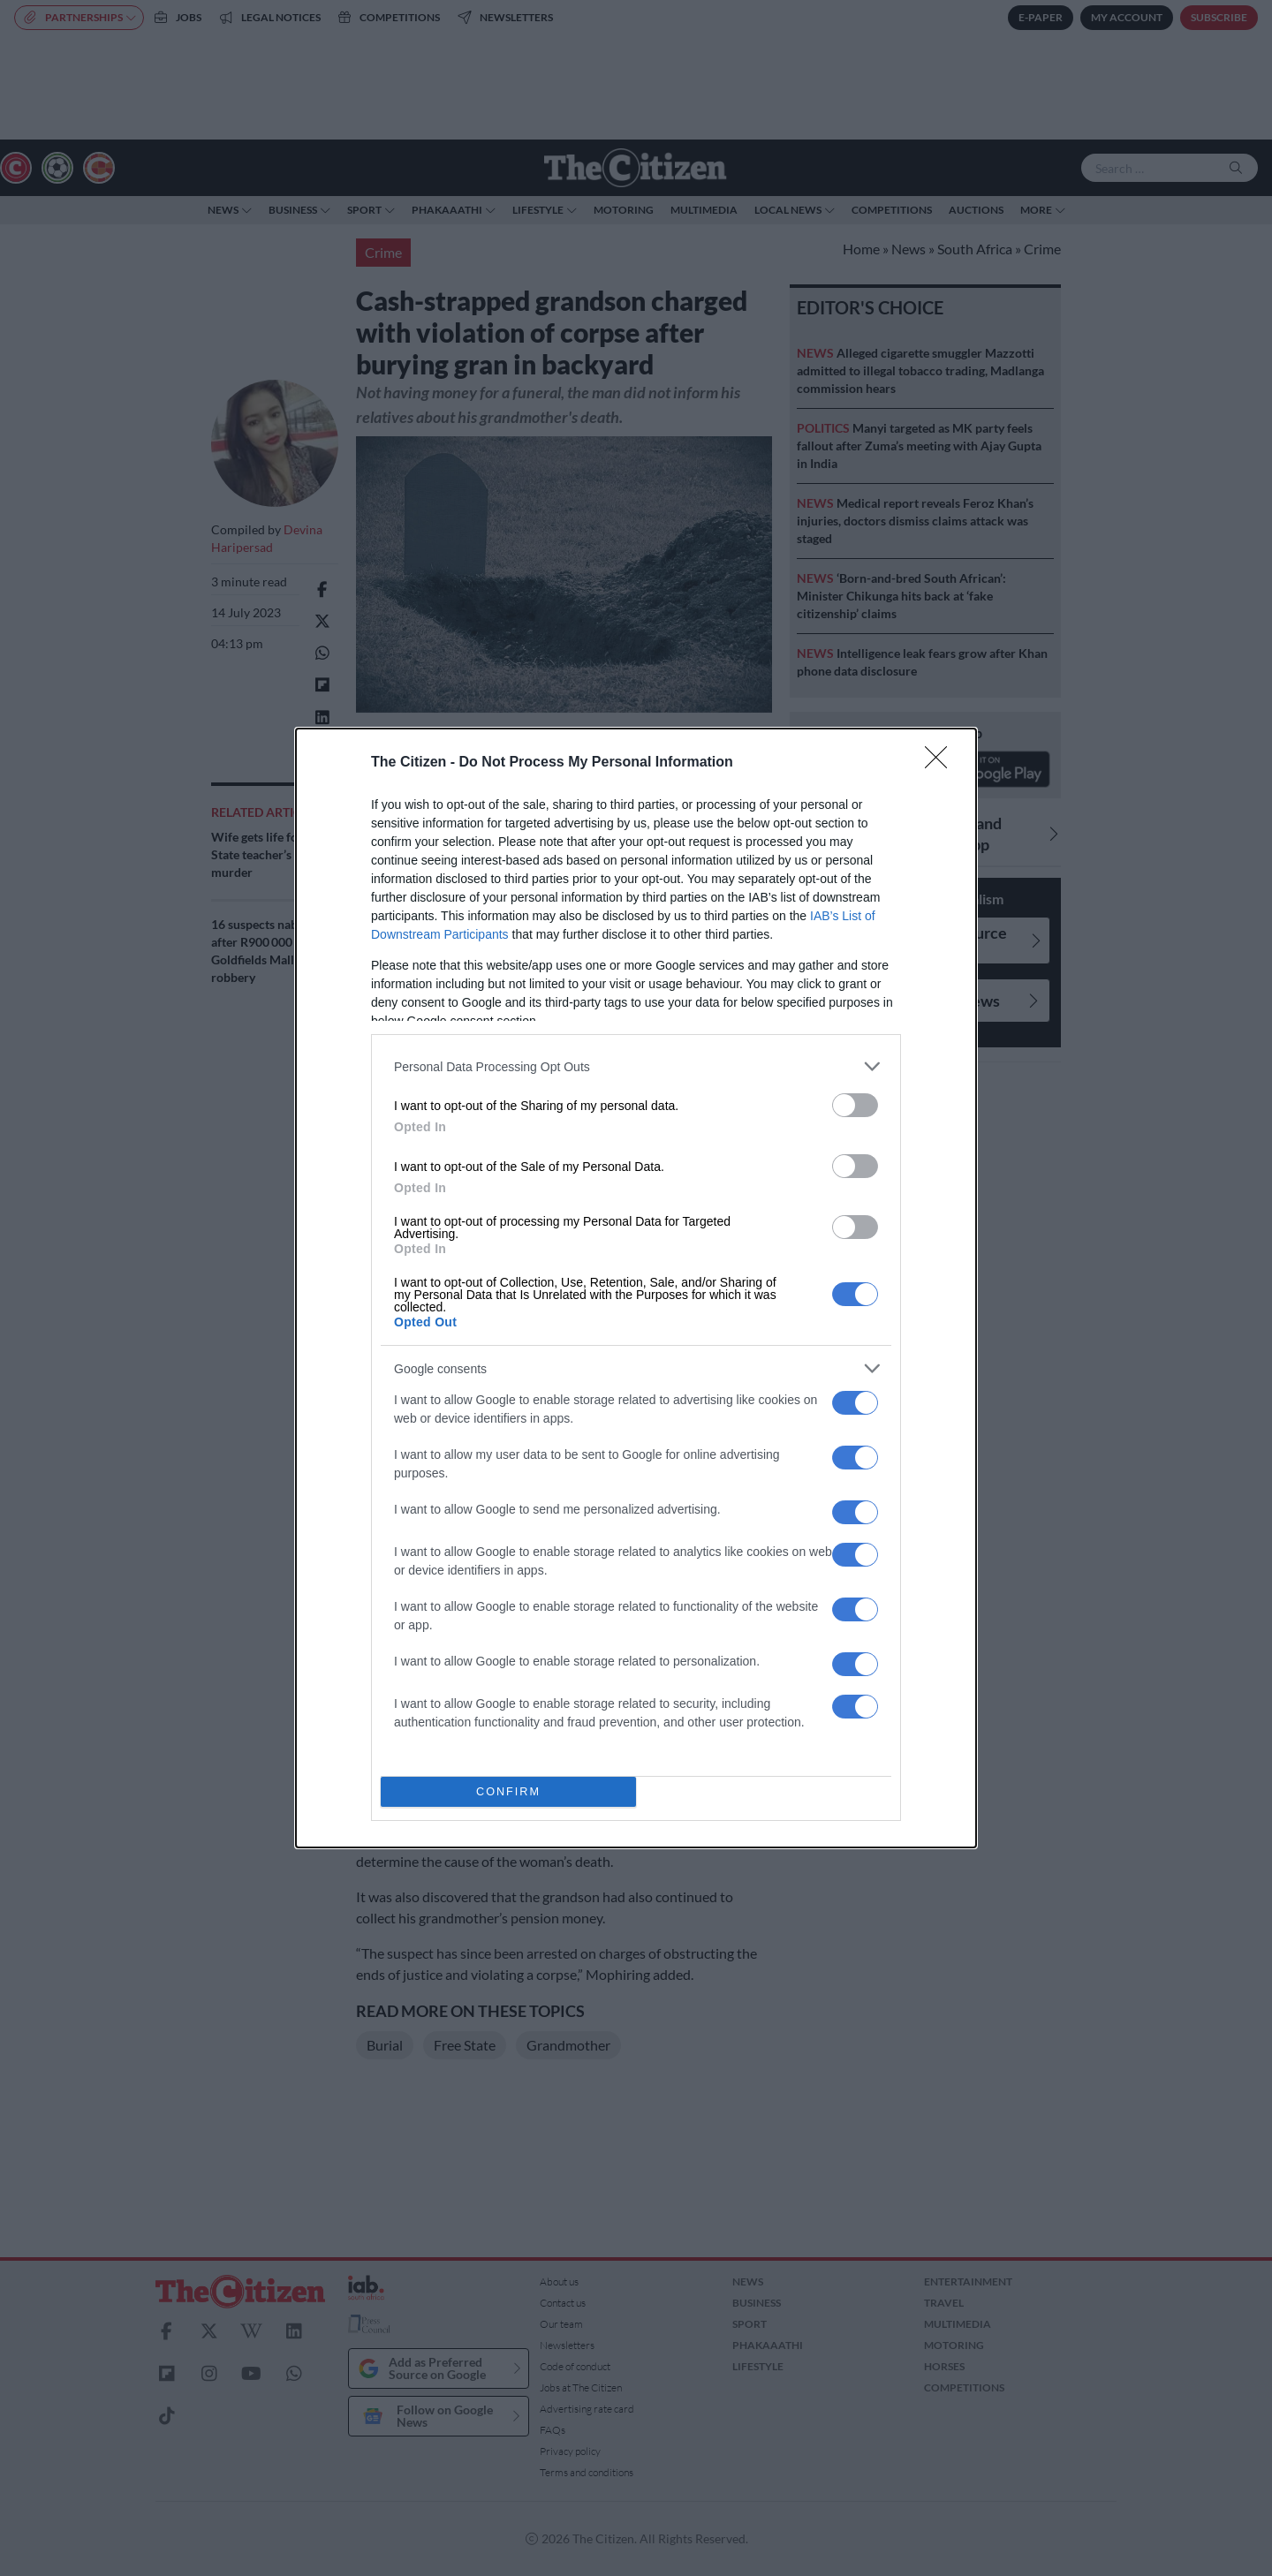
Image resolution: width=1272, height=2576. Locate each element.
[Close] (941, 763)
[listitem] (636, 1066)
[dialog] (636, 1288)
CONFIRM (508, 1792)
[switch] (855, 1105)
